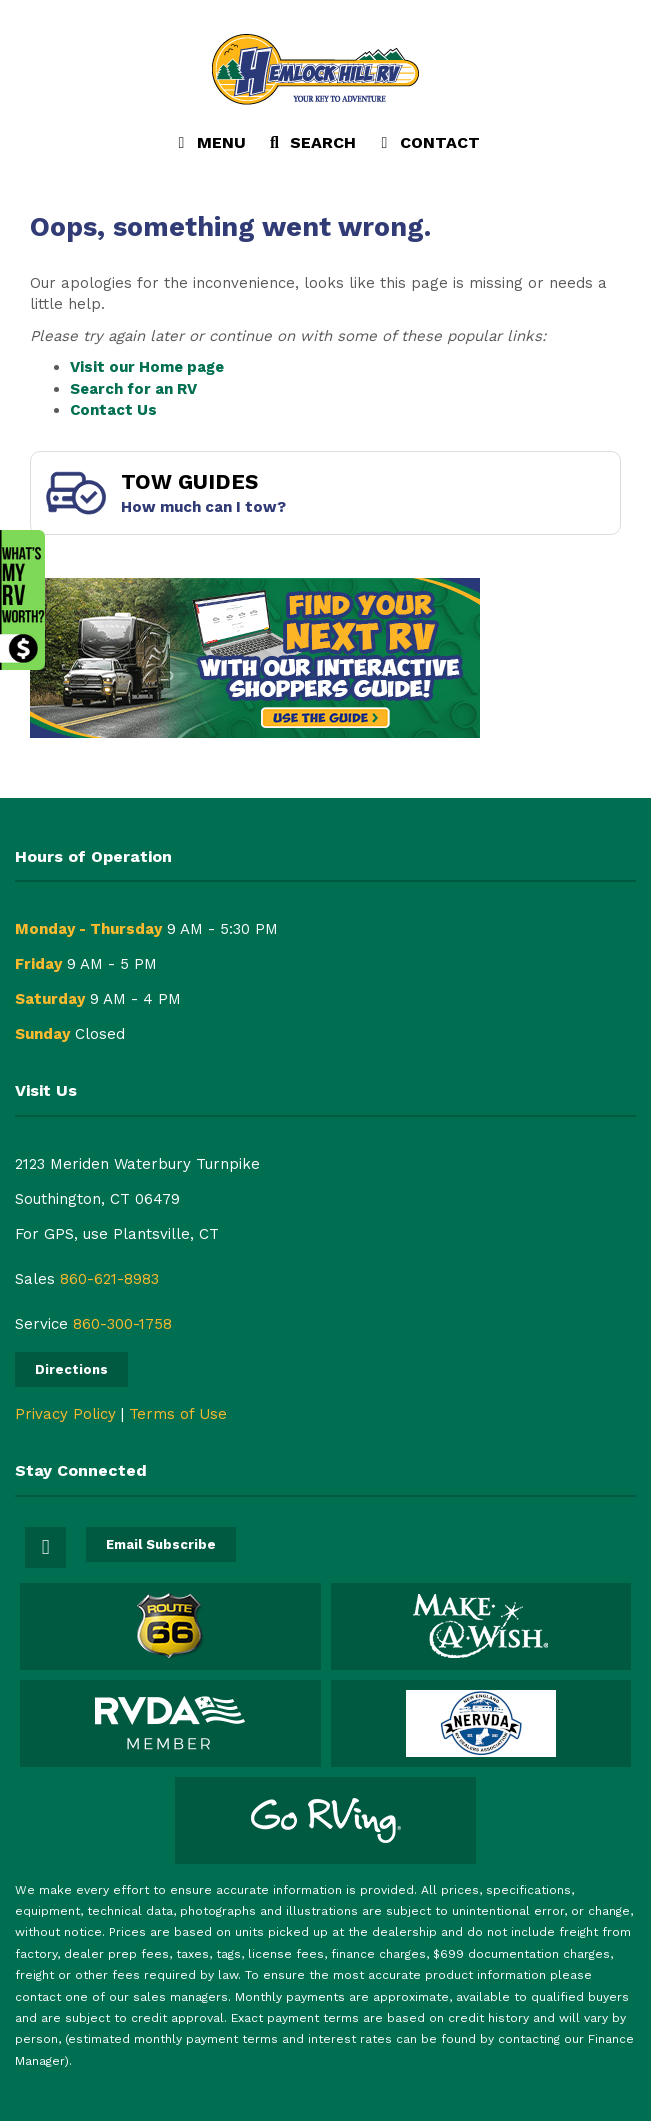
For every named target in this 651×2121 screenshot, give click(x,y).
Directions (71, 1369)
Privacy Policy (65, 1414)
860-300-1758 (122, 1324)
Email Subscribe (161, 1544)
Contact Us (113, 410)
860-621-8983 (109, 1279)
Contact (427, 147)
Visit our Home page (147, 367)
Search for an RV (133, 389)
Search (310, 147)
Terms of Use (178, 1414)
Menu (213, 147)
